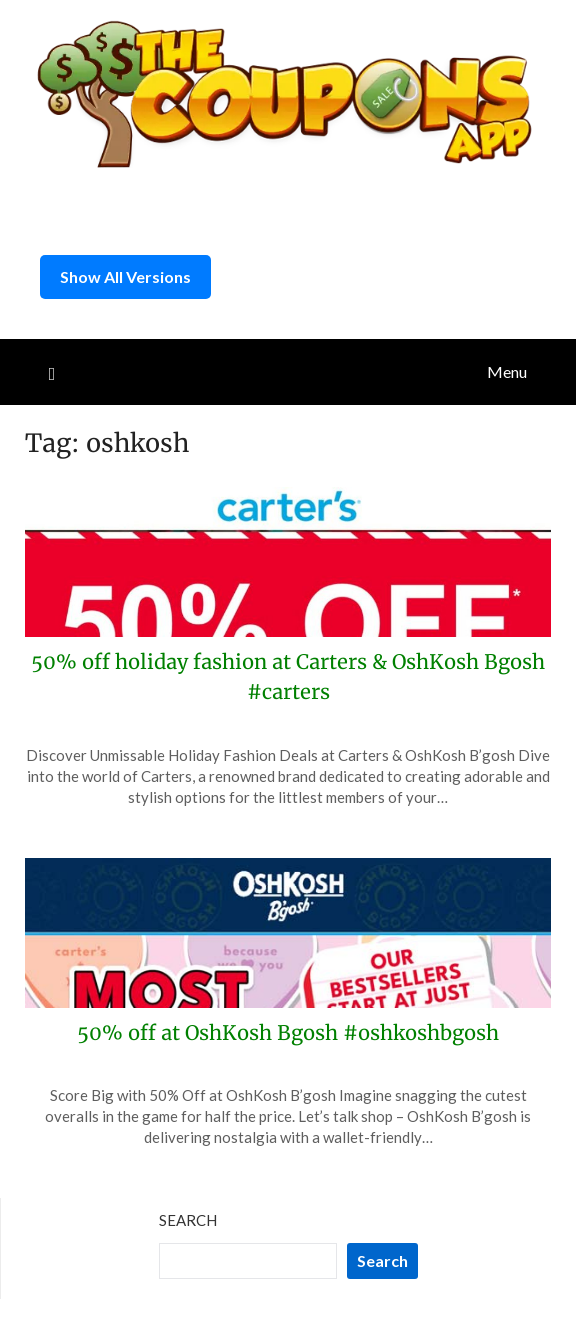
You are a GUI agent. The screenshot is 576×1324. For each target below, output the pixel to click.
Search (188, 1220)
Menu (507, 371)
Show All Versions (125, 276)
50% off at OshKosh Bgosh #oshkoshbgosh (288, 1032)
